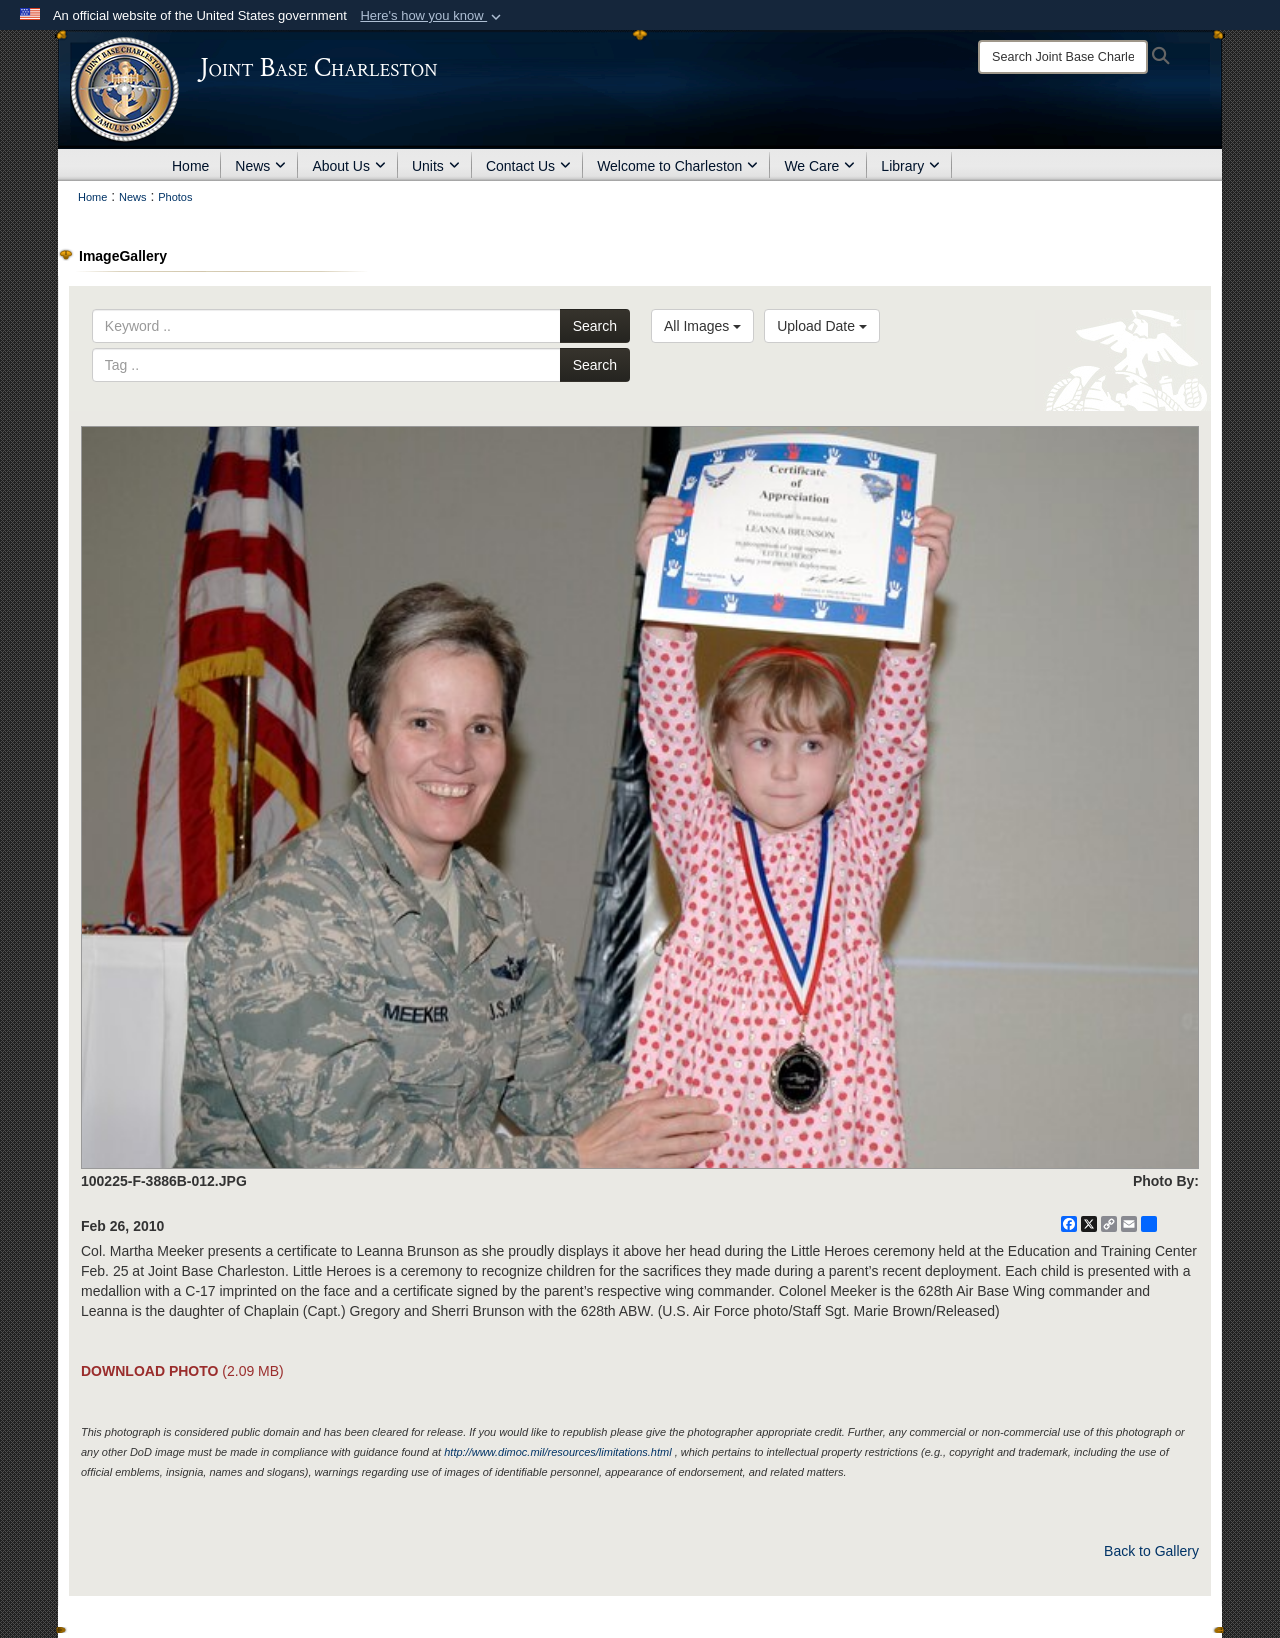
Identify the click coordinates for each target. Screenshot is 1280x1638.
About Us (349, 166)
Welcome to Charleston (677, 166)
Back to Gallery (1151, 1551)
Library (910, 166)
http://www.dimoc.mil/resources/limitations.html (557, 1452)
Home (190, 166)
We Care (819, 166)
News (260, 166)
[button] (432, 16)
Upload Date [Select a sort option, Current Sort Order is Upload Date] (822, 326)
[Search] (1063, 57)
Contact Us (528, 166)
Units (436, 166)
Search (595, 326)
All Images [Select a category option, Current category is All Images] (702, 326)
